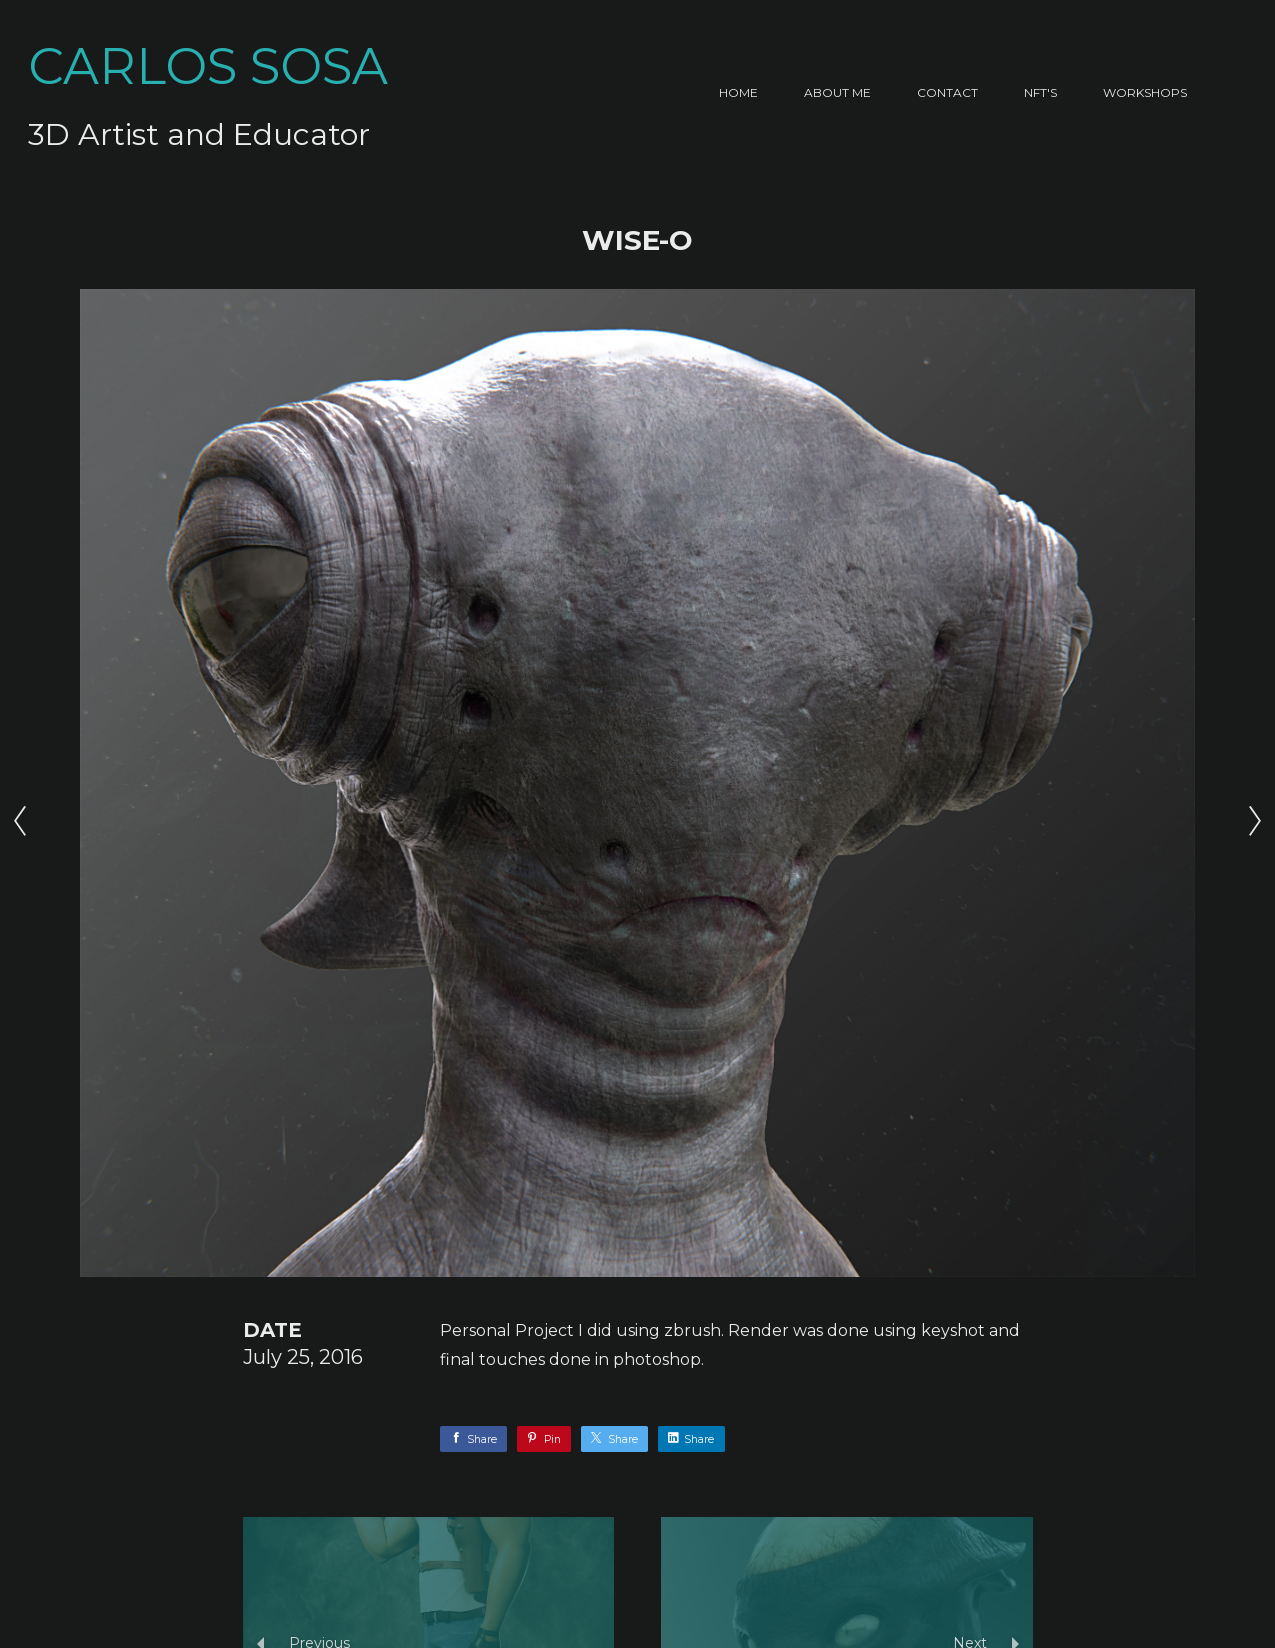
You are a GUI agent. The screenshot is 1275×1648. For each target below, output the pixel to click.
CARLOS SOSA (208, 66)
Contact (947, 92)
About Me (837, 92)
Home (738, 92)
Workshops (1145, 92)
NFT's (1040, 92)
